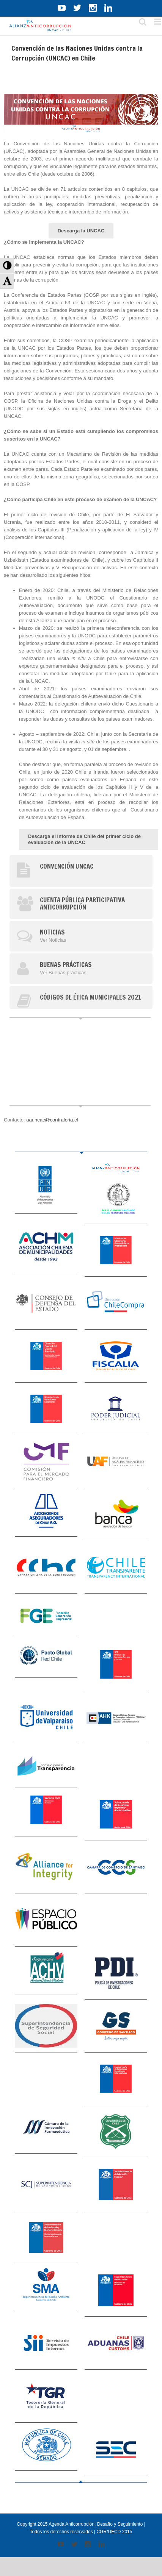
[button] (7, 265)
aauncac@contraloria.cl (52, 1120)
